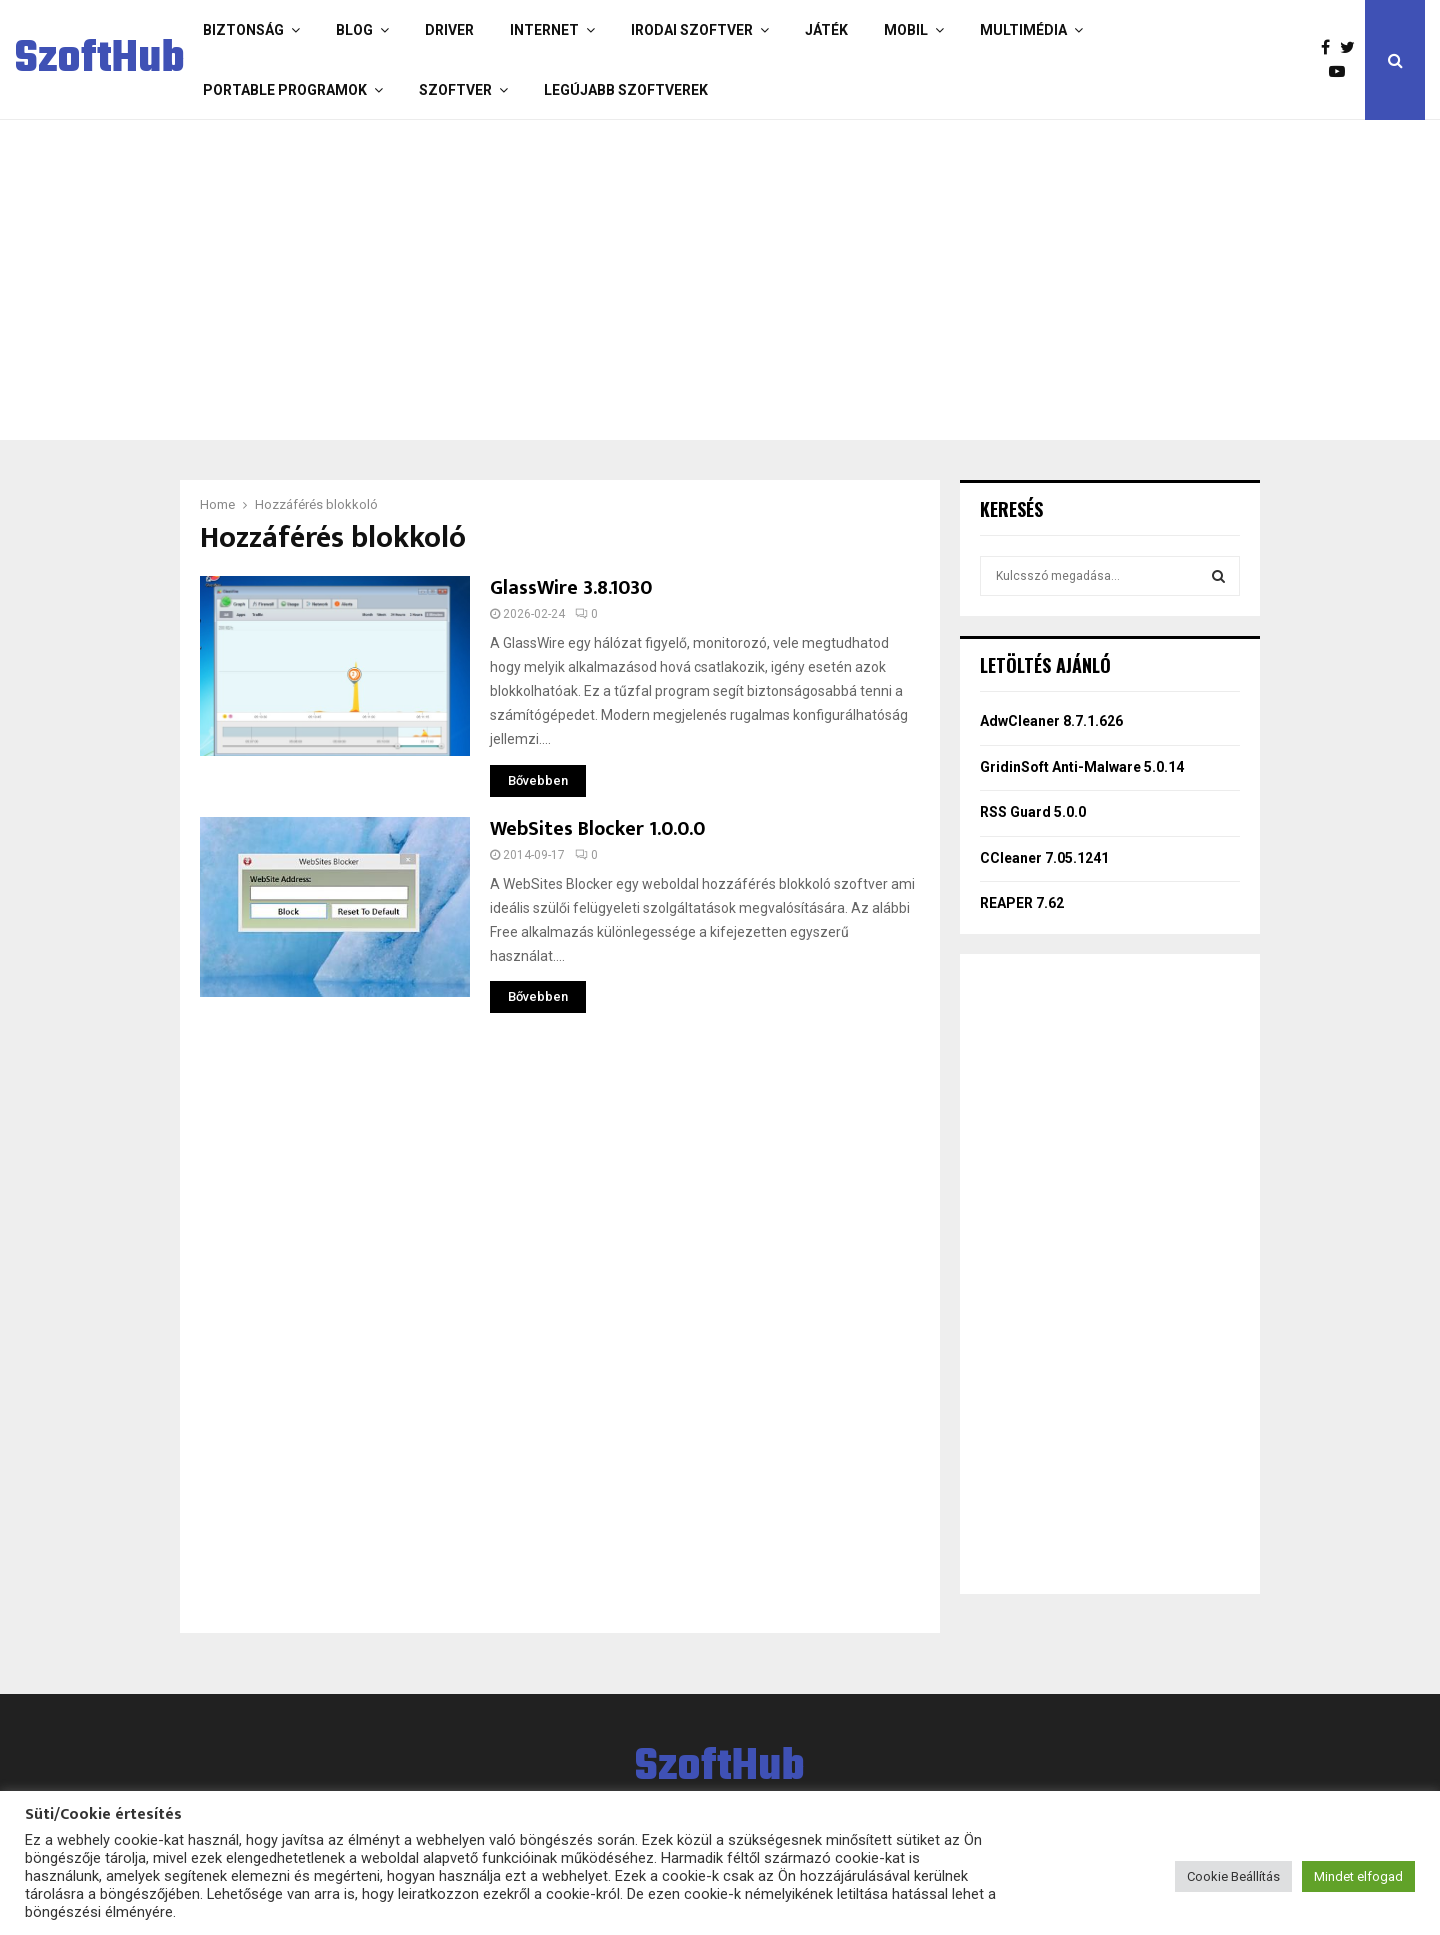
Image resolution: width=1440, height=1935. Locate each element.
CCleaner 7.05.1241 (1046, 858)
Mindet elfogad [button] (1358, 1876)
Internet (544, 30)
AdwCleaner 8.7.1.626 (1051, 721)
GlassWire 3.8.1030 (571, 588)
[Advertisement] (640, 280)
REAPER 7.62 (1022, 903)
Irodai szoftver (692, 30)
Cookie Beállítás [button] (1233, 1876)
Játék (826, 30)
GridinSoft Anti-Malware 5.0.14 (1082, 767)
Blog (354, 30)
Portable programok (285, 90)
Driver (449, 30)
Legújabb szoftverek (626, 90)
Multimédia (1023, 30)
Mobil (906, 30)
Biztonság (243, 30)
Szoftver (455, 90)
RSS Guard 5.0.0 (1033, 812)
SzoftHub (100, 60)
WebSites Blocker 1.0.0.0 (597, 829)
